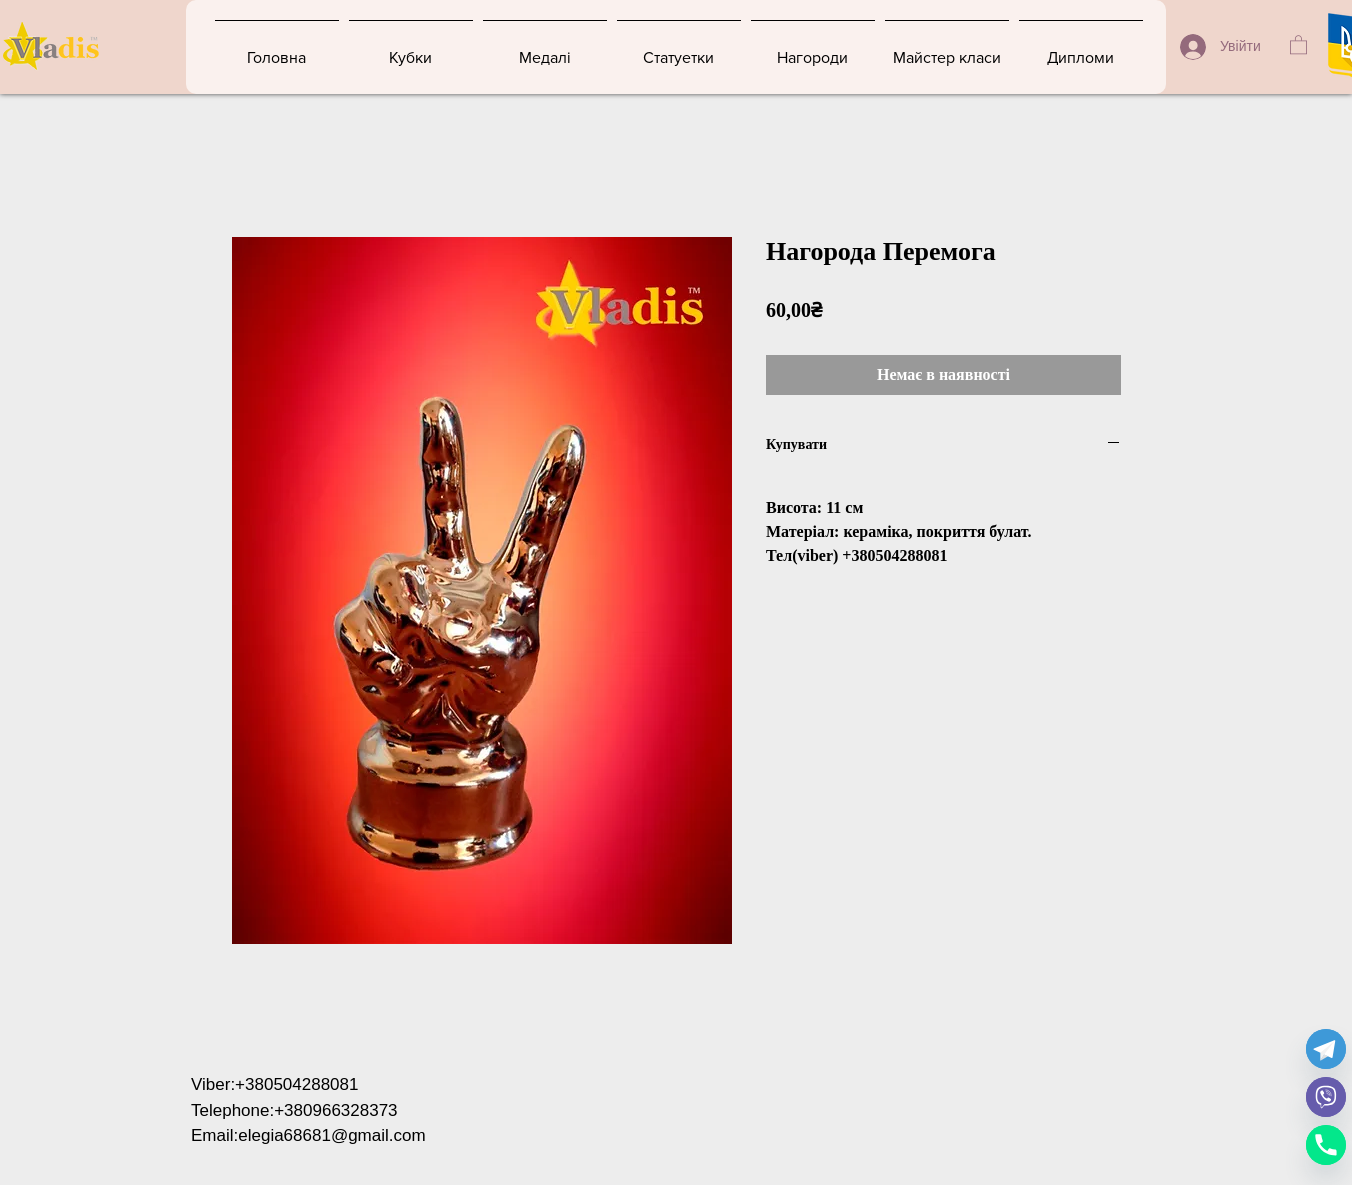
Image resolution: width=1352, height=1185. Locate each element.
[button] (1298, 44)
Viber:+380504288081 (275, 1084)
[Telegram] (1326, 1049)
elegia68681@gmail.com (331, 1135)
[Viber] (1326, 1097)
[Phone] (1326, 1145)
